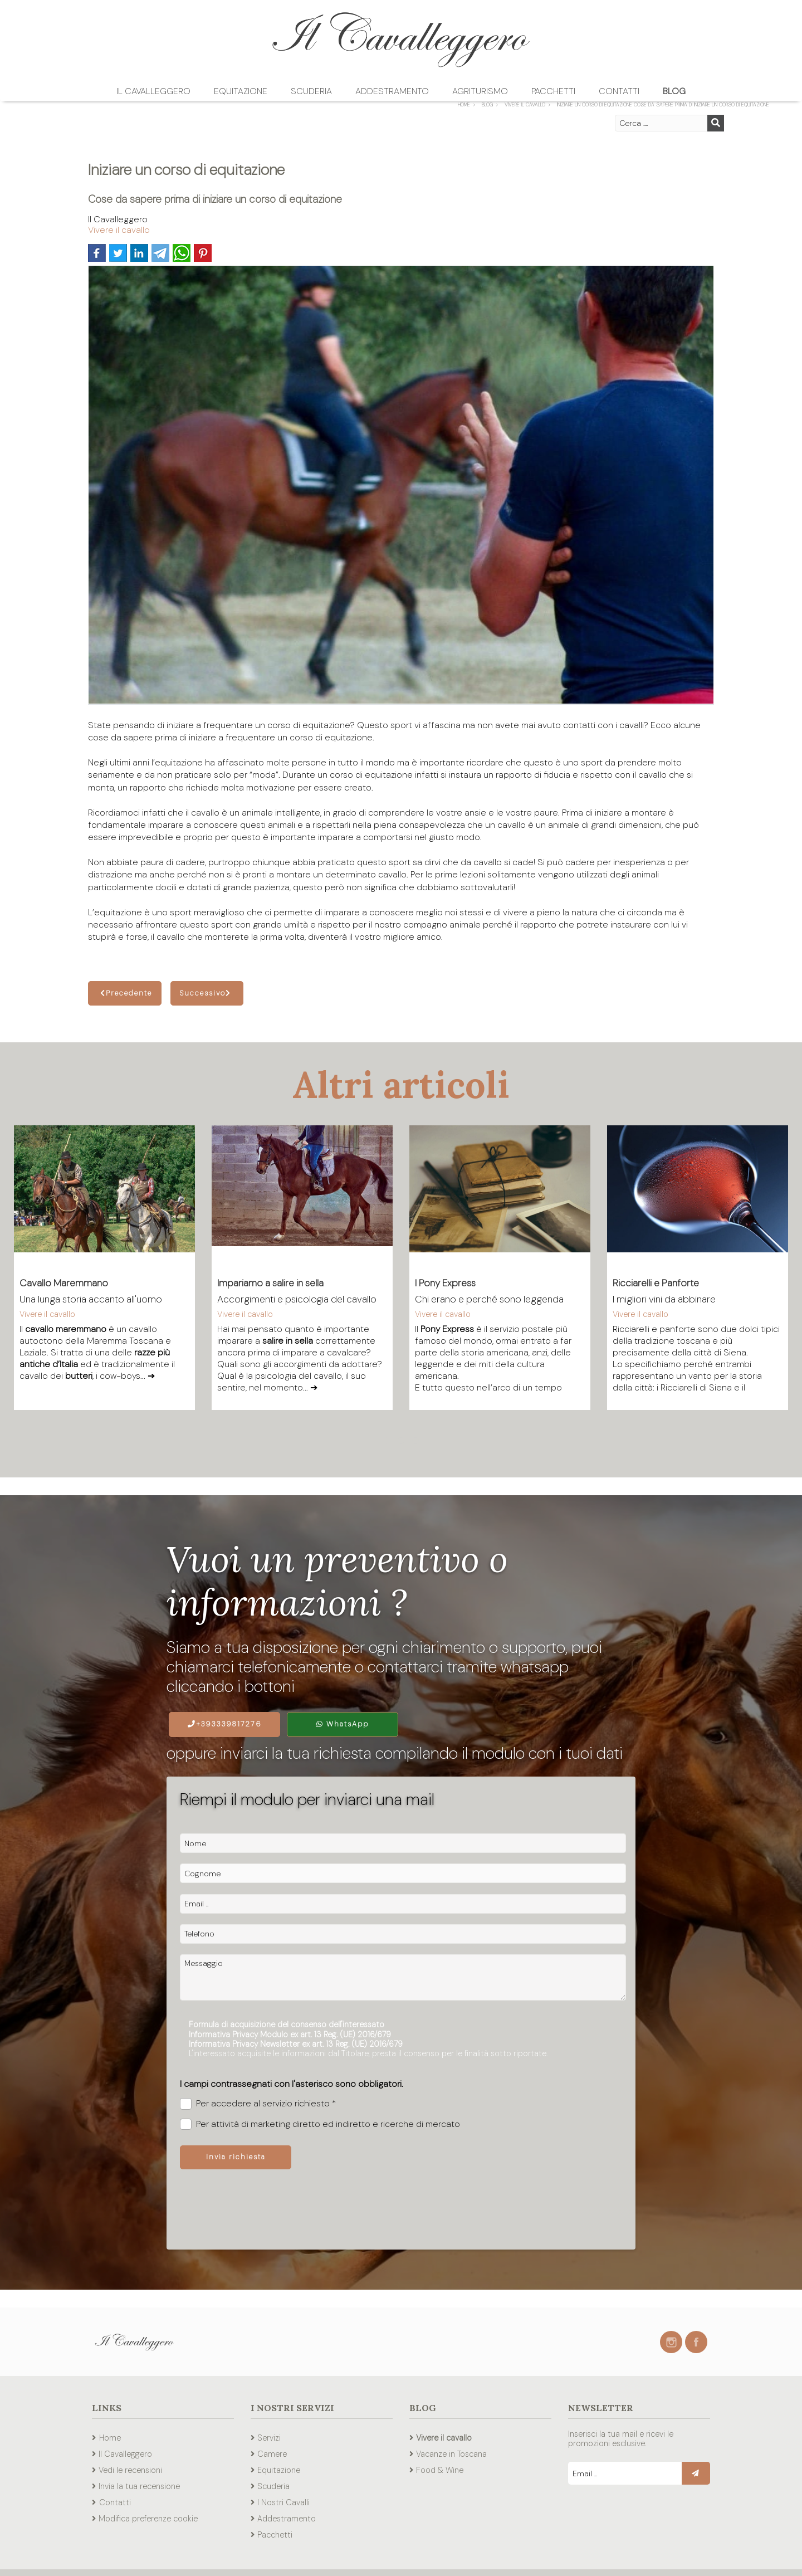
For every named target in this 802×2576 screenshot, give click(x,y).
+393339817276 (225, 1724)
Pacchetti (553, 91)
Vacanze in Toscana (451, 2454)
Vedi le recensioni (130, 2470)
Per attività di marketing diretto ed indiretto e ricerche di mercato (320, 2124)
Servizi (269, 2438)
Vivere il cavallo (119, 230)
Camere (272, 2454)
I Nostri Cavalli (283, 2502)
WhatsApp (342, 1724)
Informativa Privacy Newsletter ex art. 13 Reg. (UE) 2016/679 (296, 2044)
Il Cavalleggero (153, 91)
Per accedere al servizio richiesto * (258, 2104)
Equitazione (240, 91)
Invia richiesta (236, 2157)
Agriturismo (480, 91)
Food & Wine (439, 2470)
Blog (674, 91)
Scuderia (311, 91)
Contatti (619, 91)
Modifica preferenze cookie (148, 2519)
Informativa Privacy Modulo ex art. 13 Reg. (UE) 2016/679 (290, 2034)
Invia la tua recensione (139, 2486)
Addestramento (392, 91)
